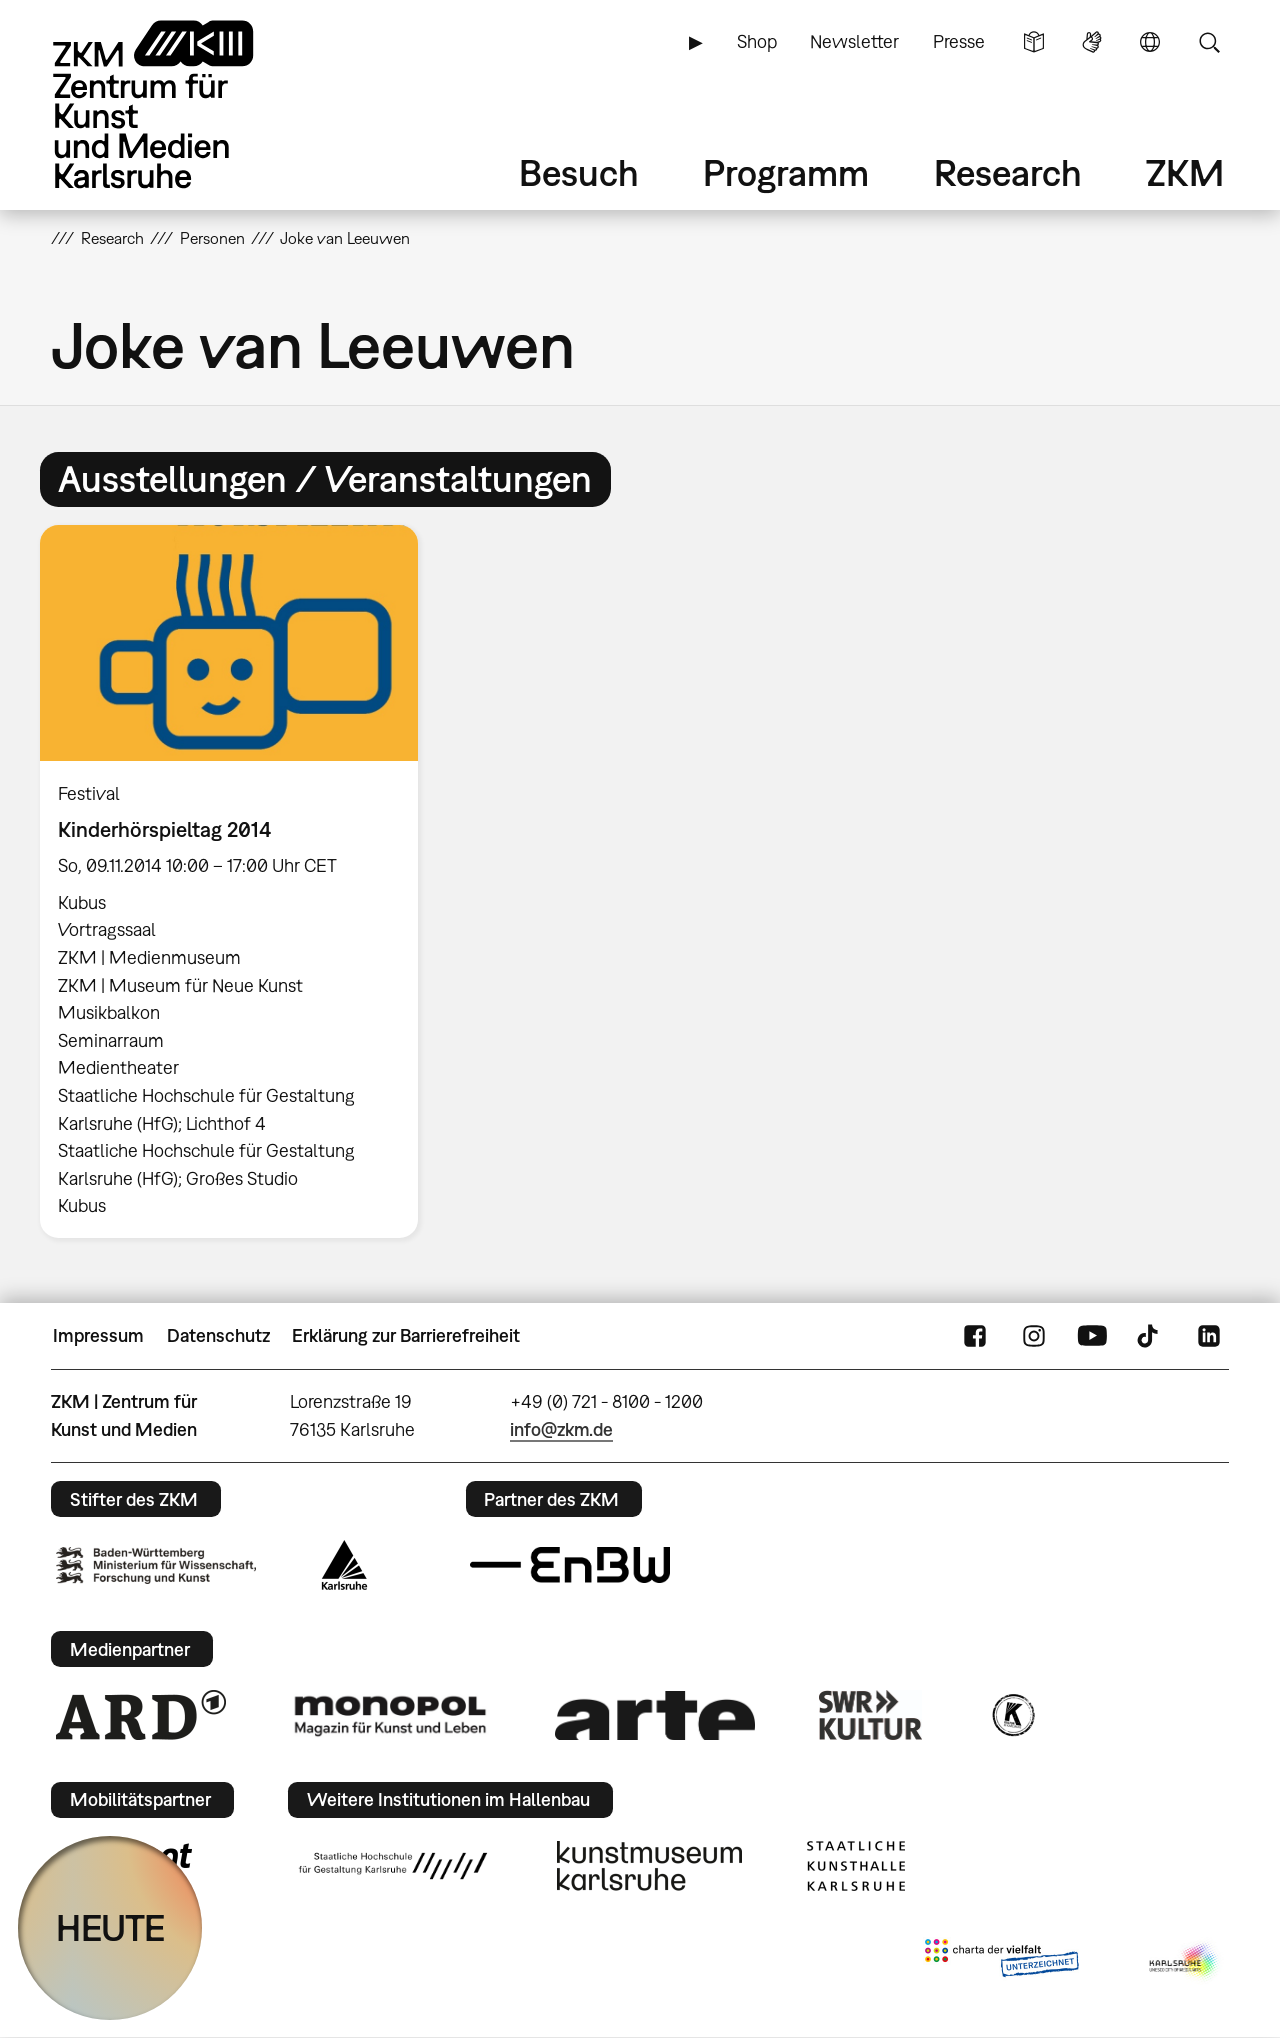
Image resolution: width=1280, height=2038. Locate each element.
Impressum (98, 1335)
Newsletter (854, 41)
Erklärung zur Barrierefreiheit (406, 1335)
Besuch (579, 172)
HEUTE (110, 1927)
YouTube (1092, 1336)
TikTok (1150, 1336)
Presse (959, 41)
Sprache (1150, 42)
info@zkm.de (561, 1429)
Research (1008, 172)
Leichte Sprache (1034, 42)
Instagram (1034, 1336)
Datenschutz (218, 1335)
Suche (1209, 42)
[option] (238, 881)
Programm (786, 172)
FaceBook (975, 1336)
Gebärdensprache (1092, 42)
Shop (757, 41)
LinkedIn (1209, 1336)
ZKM (1185, 172)
